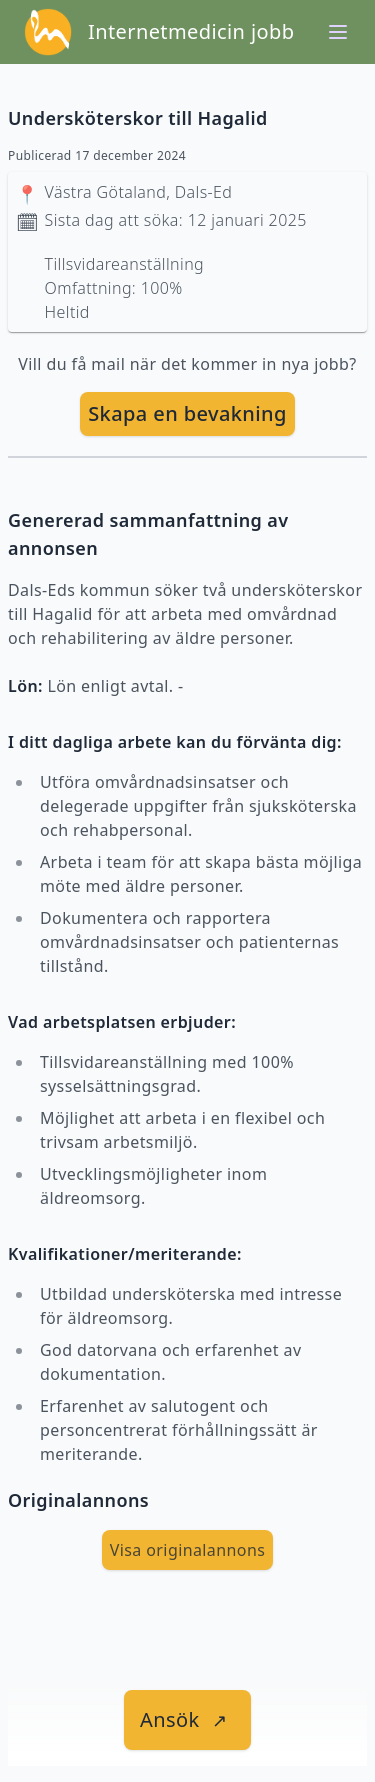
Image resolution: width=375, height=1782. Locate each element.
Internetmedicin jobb (191, 31)
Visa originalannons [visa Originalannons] (188, 1550)
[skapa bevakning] (187, 414)
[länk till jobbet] (187, 1720)
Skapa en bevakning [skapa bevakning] (187, 413)
